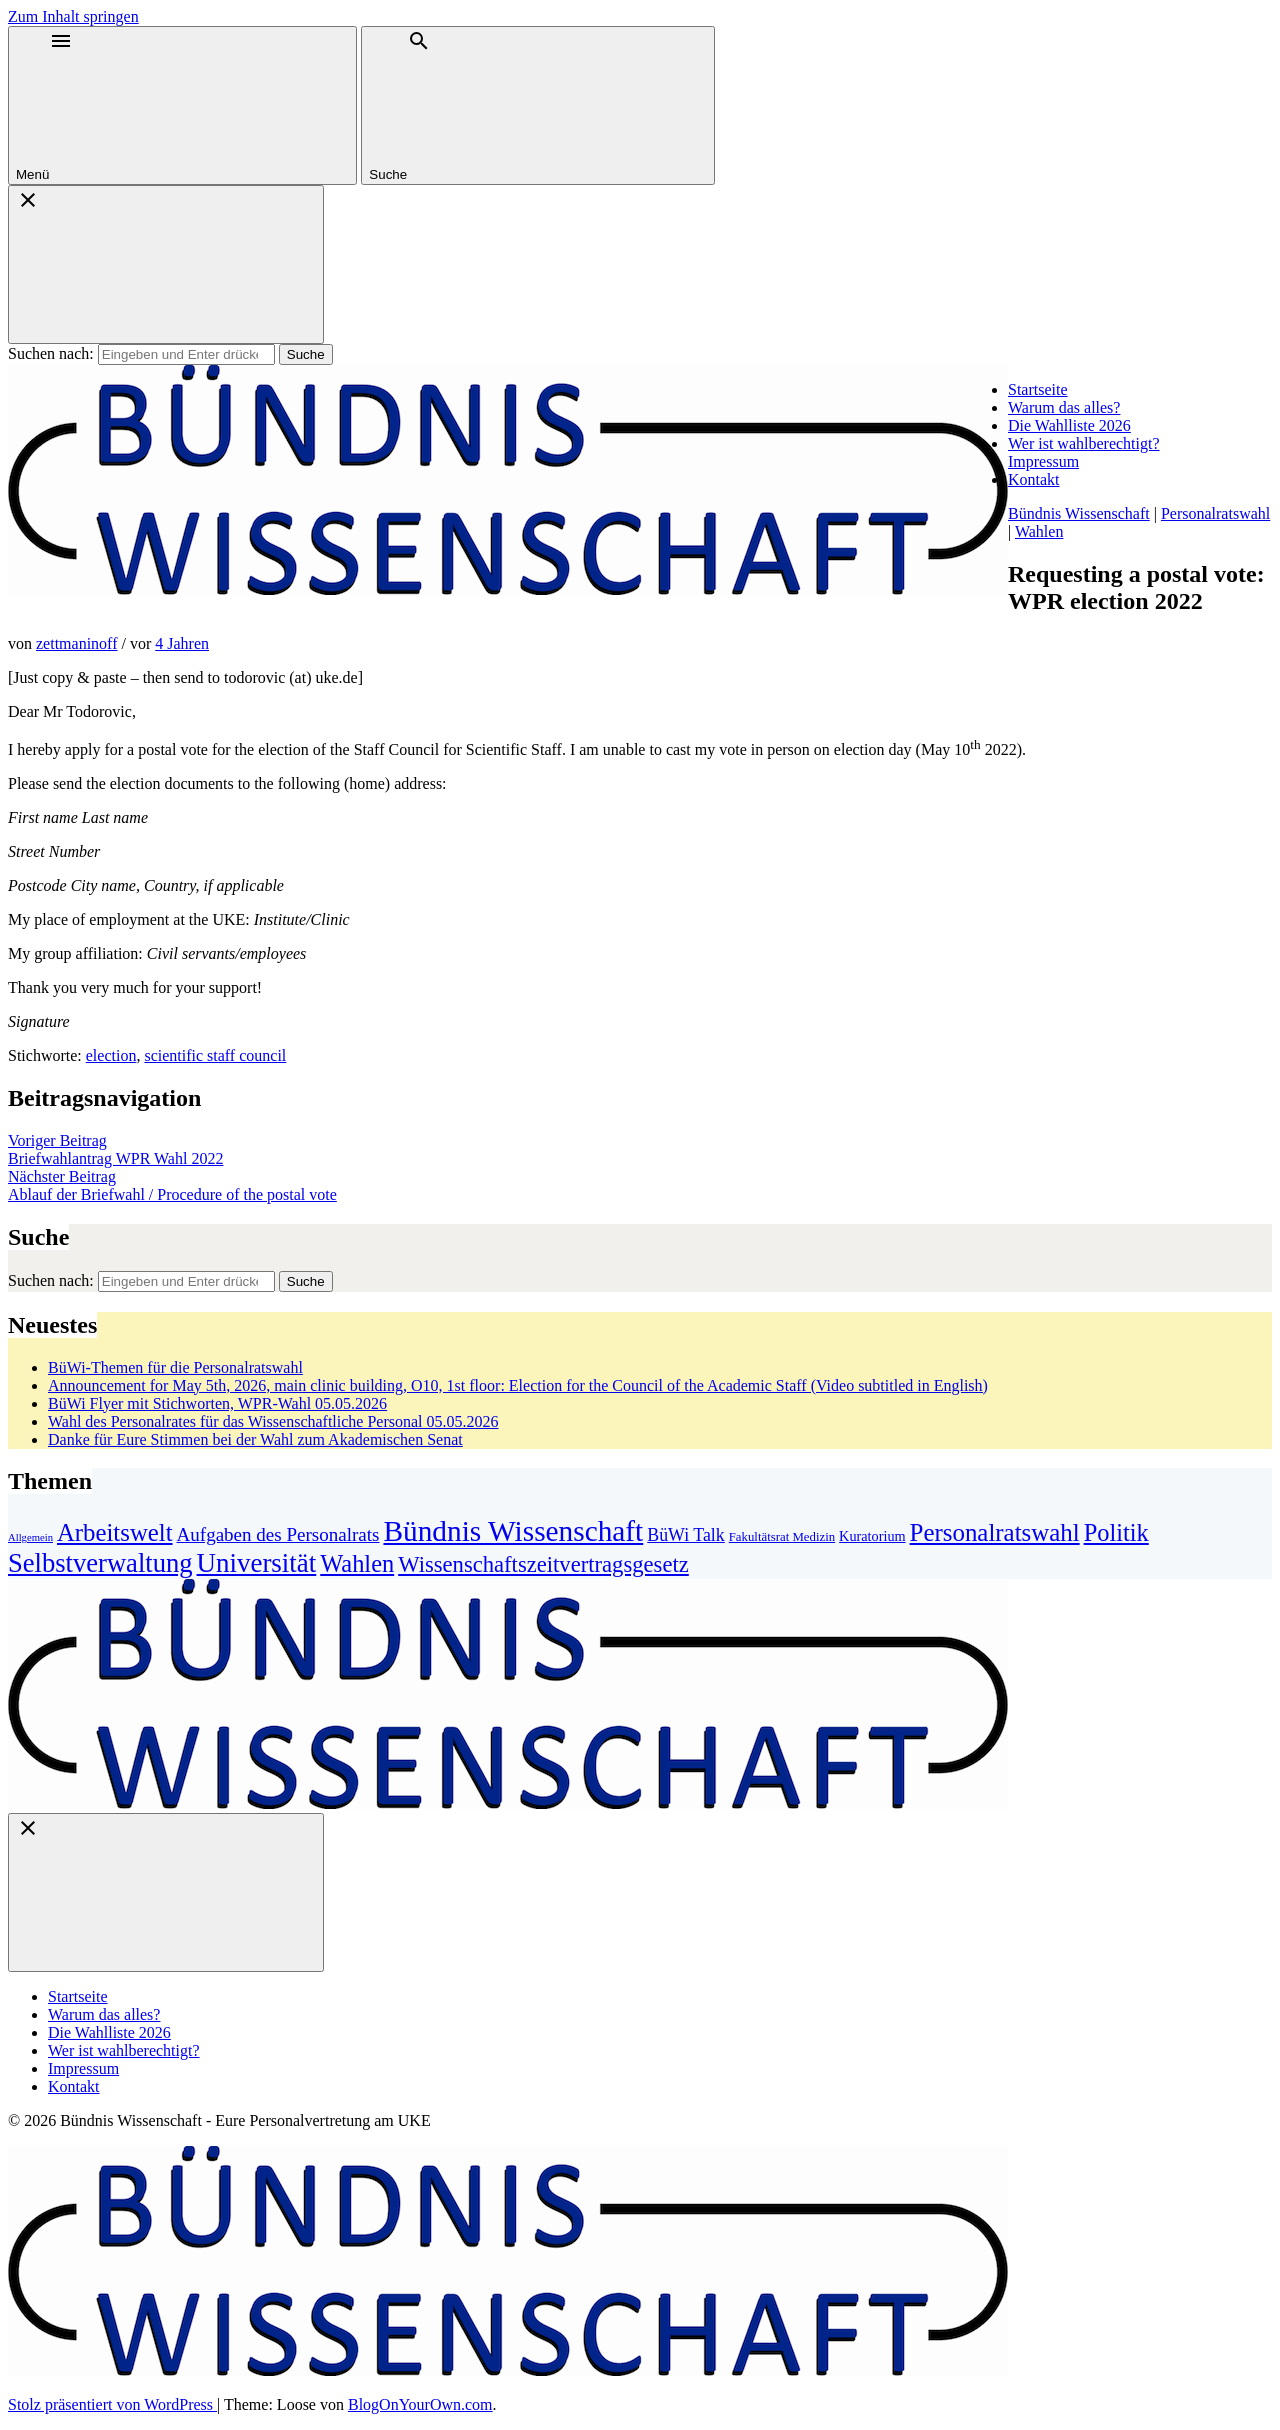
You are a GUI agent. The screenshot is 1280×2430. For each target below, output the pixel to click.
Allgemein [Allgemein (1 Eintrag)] (30, 1537)
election (111, 1055)
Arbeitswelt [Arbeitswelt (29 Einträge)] (115, 1532)
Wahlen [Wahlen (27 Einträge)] (357, 1563)
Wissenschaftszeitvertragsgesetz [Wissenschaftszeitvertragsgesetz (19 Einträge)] (543, 1564)
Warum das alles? (1064, 407)
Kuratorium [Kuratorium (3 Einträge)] (872, 1536)
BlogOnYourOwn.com (420, 2404)
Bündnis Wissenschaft (1079, 513)
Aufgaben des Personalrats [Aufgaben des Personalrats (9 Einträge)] (278, 1534)
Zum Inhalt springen (73, 16)
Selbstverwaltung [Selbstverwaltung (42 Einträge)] (100, 1563)
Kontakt (1034, 479)
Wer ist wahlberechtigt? (1084, 443)
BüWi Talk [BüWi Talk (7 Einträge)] (685, 1535)
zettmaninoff (76, 643)
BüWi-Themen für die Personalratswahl (175, 1367)
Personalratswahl (1215, 513)
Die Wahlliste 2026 (1069, 425)
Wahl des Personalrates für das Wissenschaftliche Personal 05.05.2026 (273, 1421)
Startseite (1038, 389)
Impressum (1043, 461)
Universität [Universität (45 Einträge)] (257, 1563)
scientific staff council (215, 1055)
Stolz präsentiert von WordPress (112, 2404)
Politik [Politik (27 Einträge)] (1116, 1532)
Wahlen (1039, 531)
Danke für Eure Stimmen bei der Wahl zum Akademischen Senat (255, 1439)
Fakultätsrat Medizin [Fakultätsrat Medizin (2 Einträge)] (782, 1537)
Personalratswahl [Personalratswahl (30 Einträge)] (995, 1532)
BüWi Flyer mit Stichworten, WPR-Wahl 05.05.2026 (217, 1403)
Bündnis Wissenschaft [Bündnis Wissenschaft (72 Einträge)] (513, 1531)
